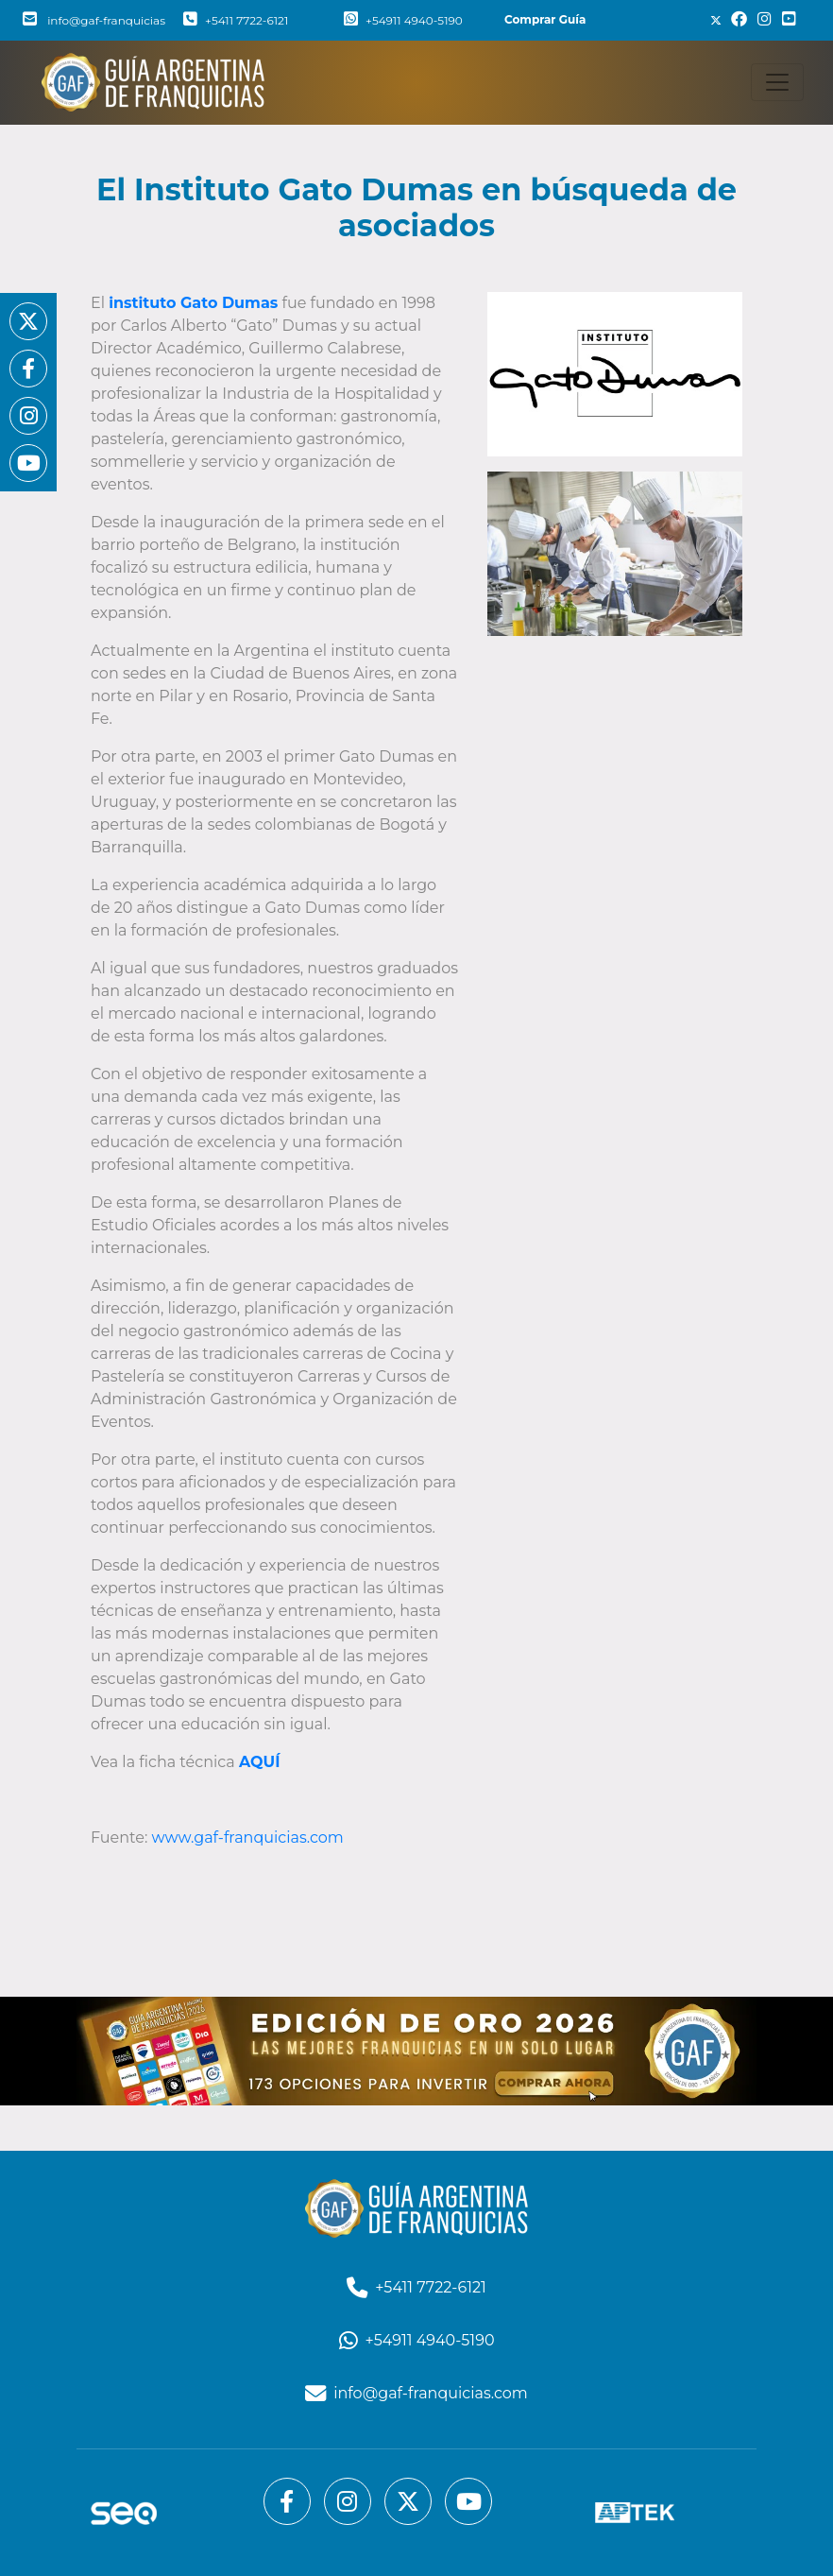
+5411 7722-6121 (235, 20)
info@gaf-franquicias (94, 20)
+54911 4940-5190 (403, 20)
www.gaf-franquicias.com (248, 1837)
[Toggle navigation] (777, 82)
